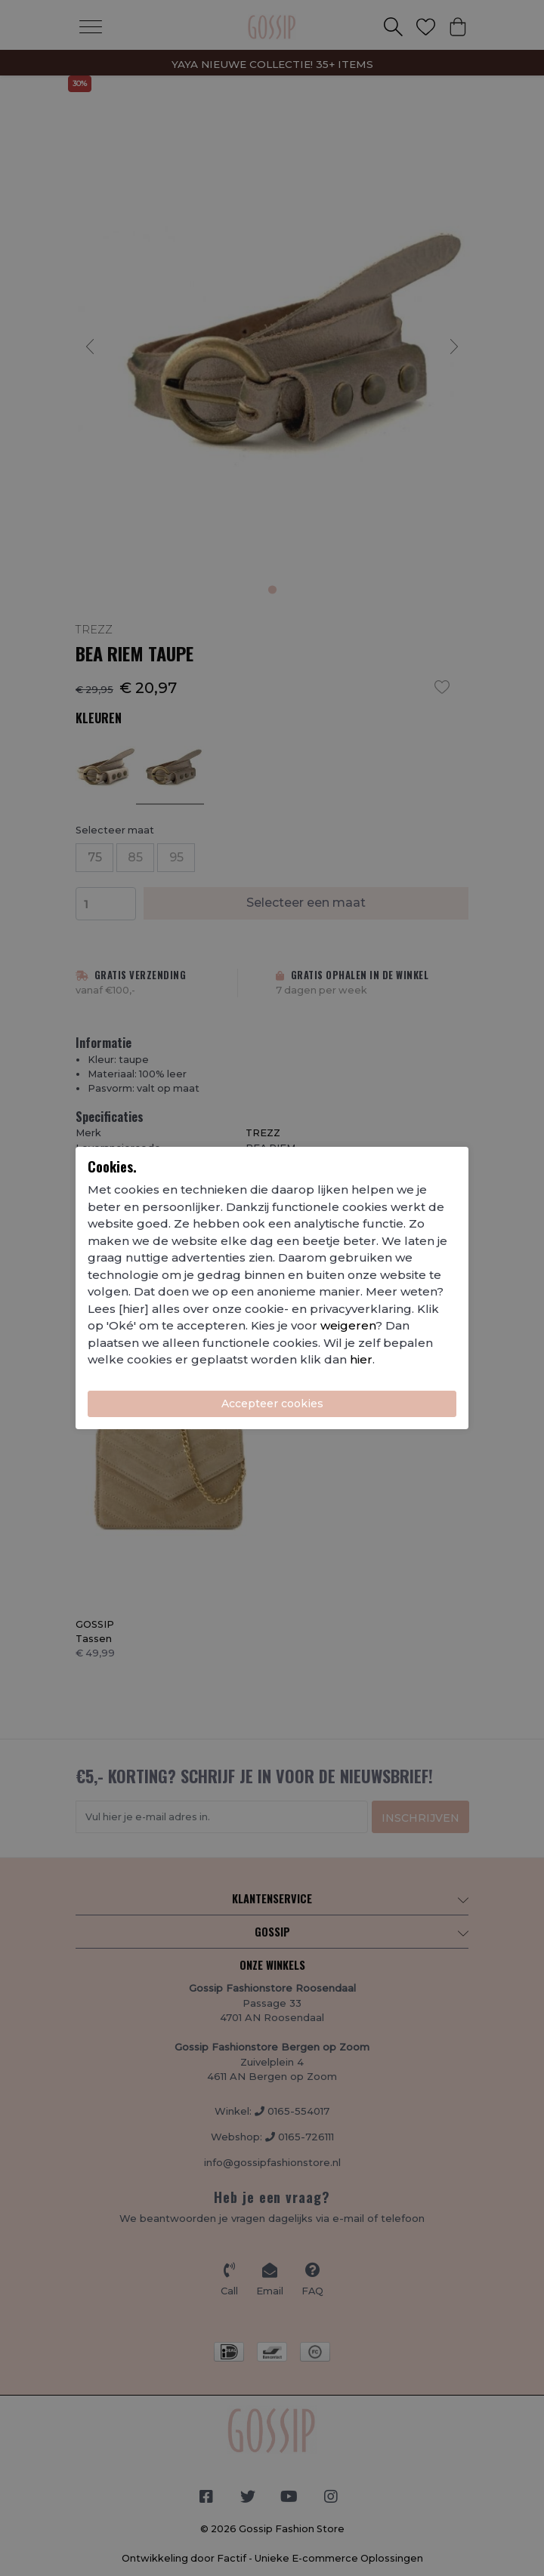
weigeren (348, 1325)
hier (361, 1359)
